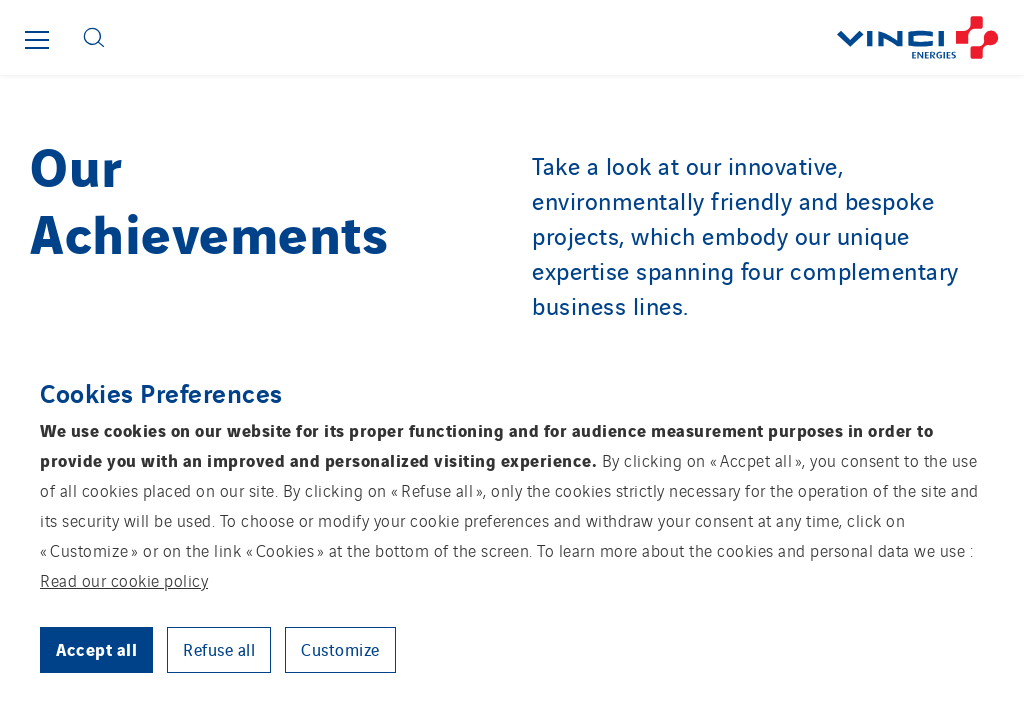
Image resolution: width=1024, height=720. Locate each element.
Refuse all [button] (219, 649)
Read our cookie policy (124, 580)
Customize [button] (340, 649)
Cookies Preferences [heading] (161, 392)
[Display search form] (94, 37)
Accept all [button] (96, 648)
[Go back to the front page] (571, 37)
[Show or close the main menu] (37, 40)
